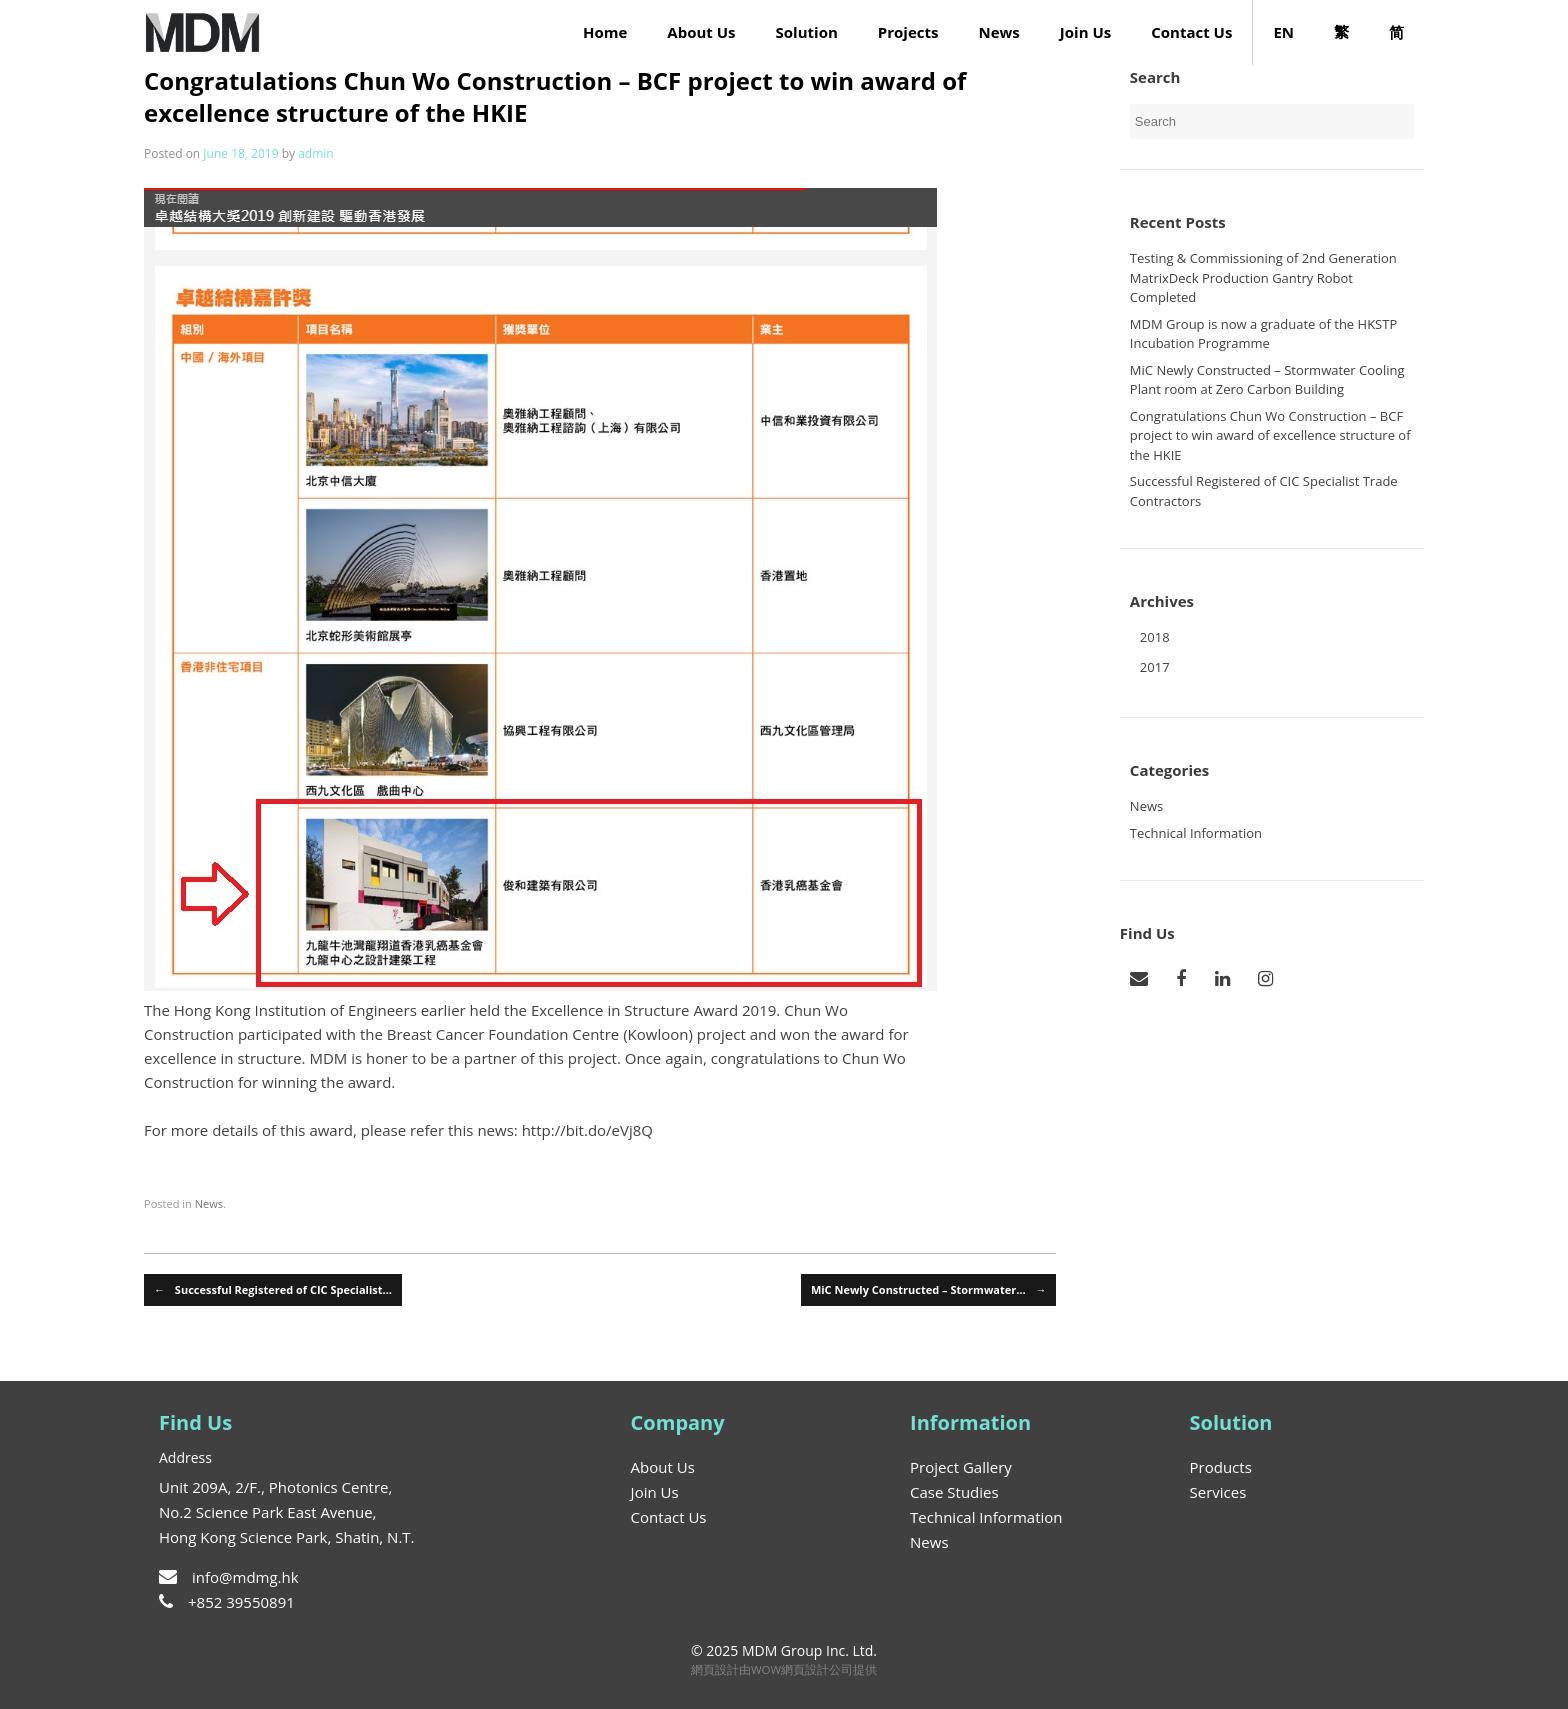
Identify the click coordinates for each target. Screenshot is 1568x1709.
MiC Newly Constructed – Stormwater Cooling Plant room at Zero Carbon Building (1267, 380)
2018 (1155, 637)
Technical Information (1196, 833)
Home (605, 32)
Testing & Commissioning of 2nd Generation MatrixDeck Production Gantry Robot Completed (1263, 277)
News (998, 32)
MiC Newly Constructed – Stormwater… (929, 1290)
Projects (908, 32)
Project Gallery (961, 1467)
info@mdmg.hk (229, 1577)
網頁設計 (715, 1669)
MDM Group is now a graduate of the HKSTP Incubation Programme (1263, 334)
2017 (1155, 667)
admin (316, 153)
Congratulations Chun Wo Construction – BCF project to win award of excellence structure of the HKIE (1270, 435)
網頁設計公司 (817, 1669)
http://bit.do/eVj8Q (587, 1130)
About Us (701, 32)
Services (1218, 1492)
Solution (807, 32)
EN (1283, 32)
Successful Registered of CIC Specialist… (273, 1290)
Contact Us (1191, 32)
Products (1221, 1467)
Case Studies (954, 1492)
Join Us (1085, 32)
